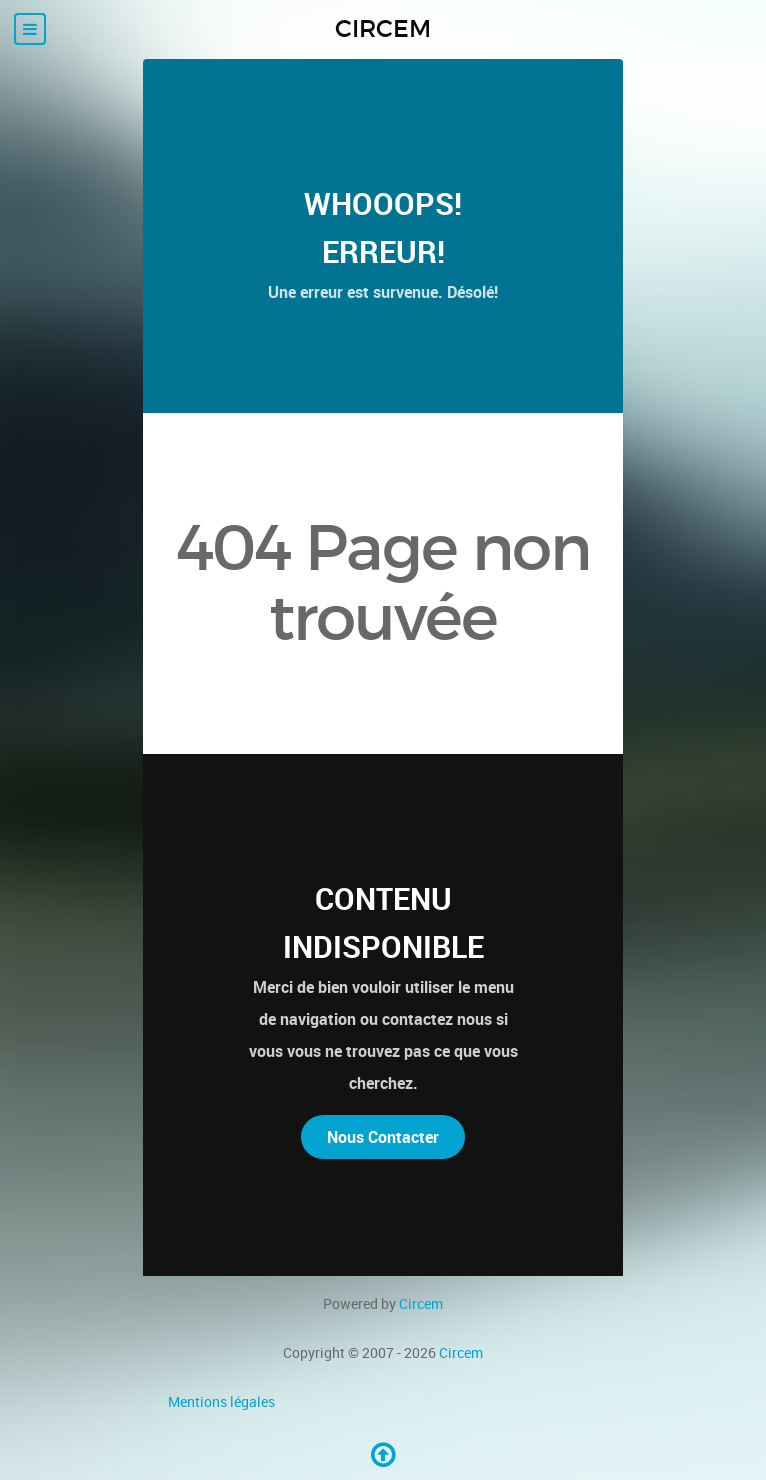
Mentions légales (221, 1401)
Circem (421, 1303)
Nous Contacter (383, 1137)
